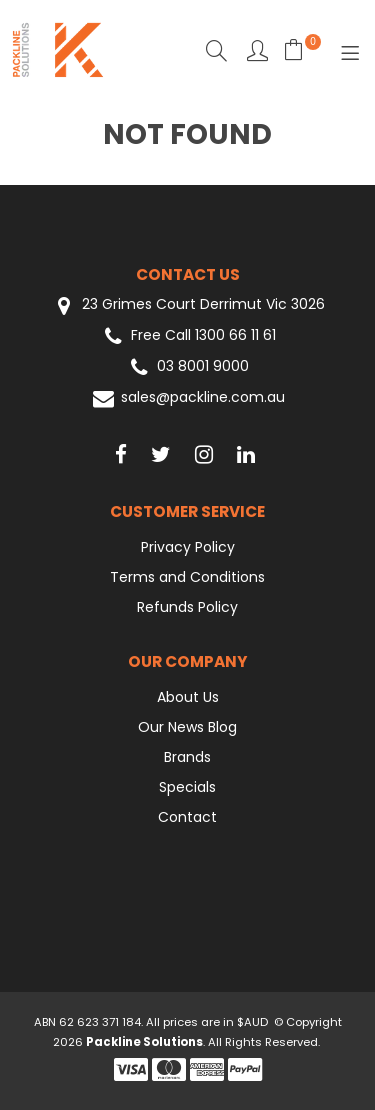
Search (216, 50)
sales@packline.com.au (187, 398)
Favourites (257, 50)
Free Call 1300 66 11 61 (188, 336)
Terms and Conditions (187, 577)
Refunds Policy (187, 607)
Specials (187, 787)
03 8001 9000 (187, 367)
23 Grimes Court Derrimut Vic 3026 (188, 305)
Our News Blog (187, 727)
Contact (187, 817)
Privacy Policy (188, 547)
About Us (188, 697)
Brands (187, 757)
